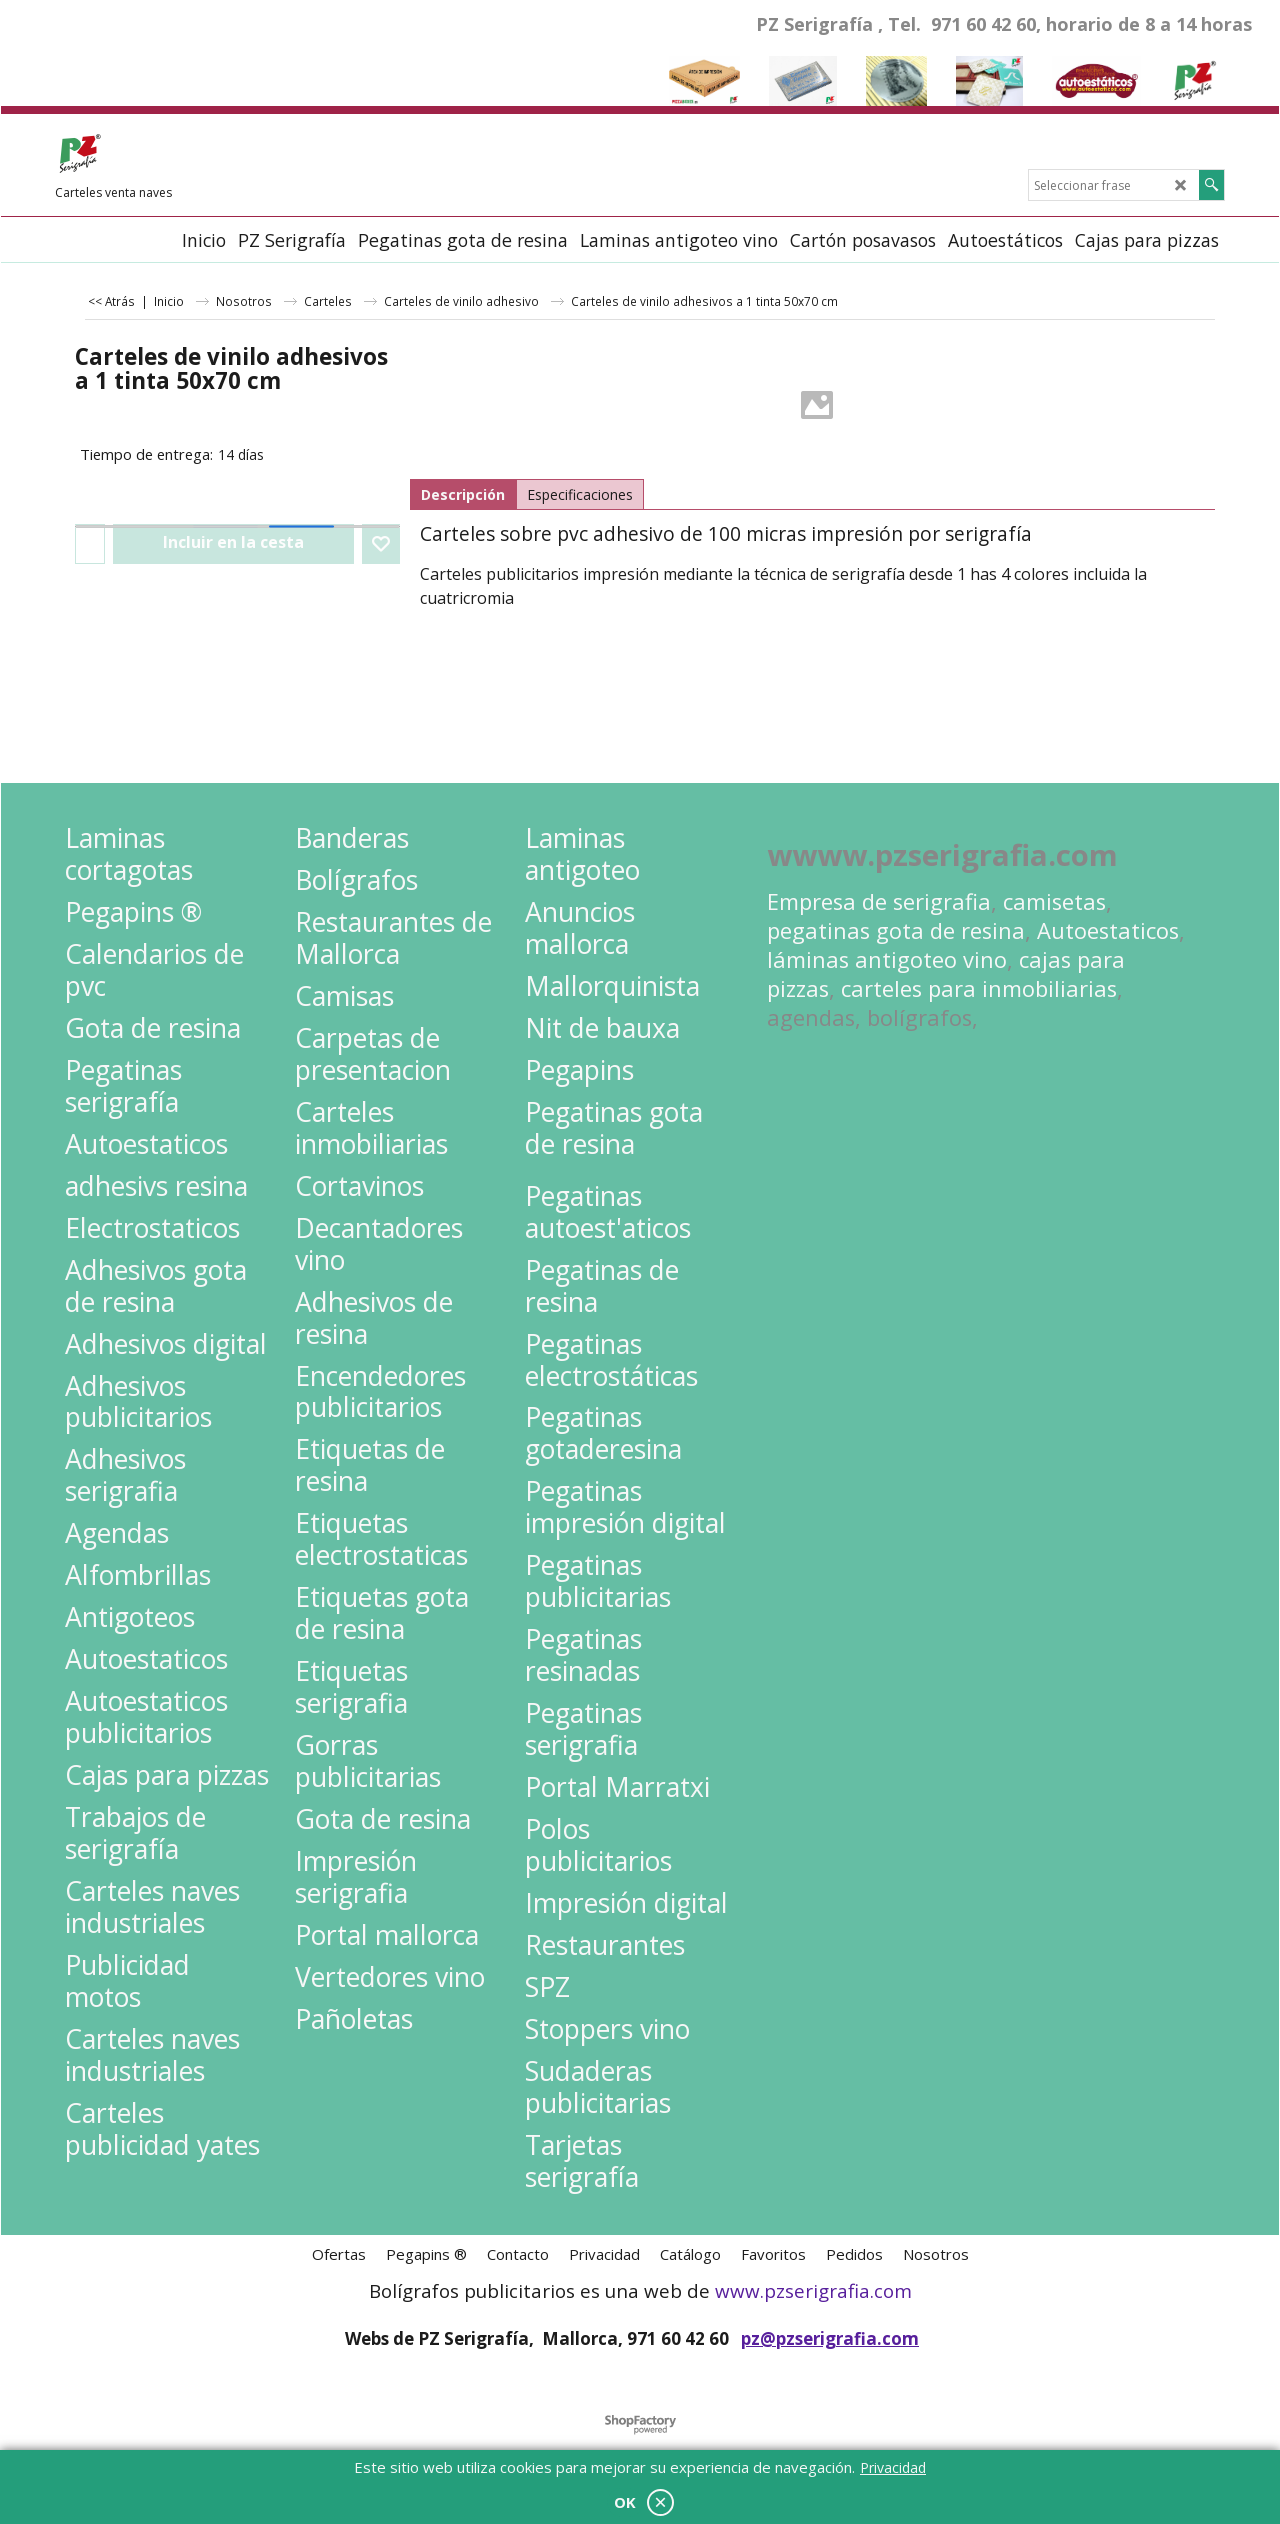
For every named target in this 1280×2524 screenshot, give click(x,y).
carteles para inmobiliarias (979, 988)
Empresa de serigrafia (879, 901)
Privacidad (893, 2467)
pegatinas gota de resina (896, 930)
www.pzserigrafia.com (813, 2291)
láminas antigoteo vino (887, 959)
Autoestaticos (1108, 930)
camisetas (1054, 901)
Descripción (463, 494)
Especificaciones (580, 494)
